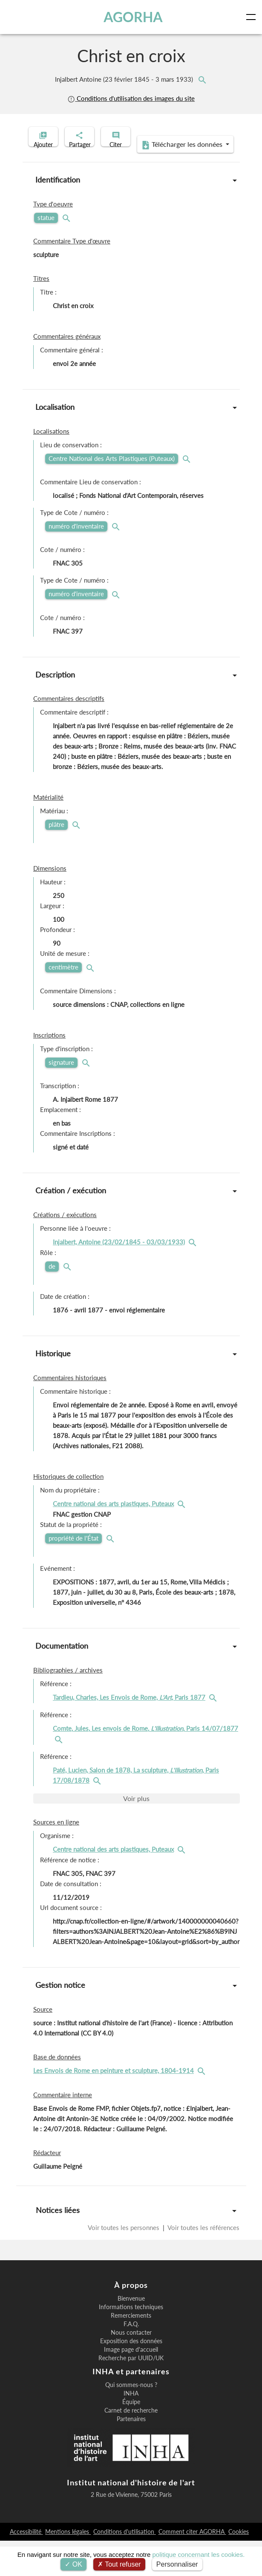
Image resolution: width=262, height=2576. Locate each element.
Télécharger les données (128, 180)
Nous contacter (131, 2368)
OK (73, 2564)
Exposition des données (131, 2376)
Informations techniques (131, 2342)
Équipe (131, 2437)
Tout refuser (119, 2564)
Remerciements (131, 2351)
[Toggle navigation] (252, 17)
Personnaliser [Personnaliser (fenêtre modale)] (177, 2564)
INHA (131, 2429)
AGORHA (134, 17)
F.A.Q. (131, 2359)
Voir (136, 1834)
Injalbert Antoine (125, 79)
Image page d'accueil (131, 2385)
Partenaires (131, 2454)
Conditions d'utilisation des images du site (131, 98)
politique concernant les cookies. (199, 2554)
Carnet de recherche (131, 2446)
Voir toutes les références (202, 2263)
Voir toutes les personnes (124, 2263)
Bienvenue (131, 2334)
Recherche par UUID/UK (131, 2393)
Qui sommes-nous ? (131, 2420)
